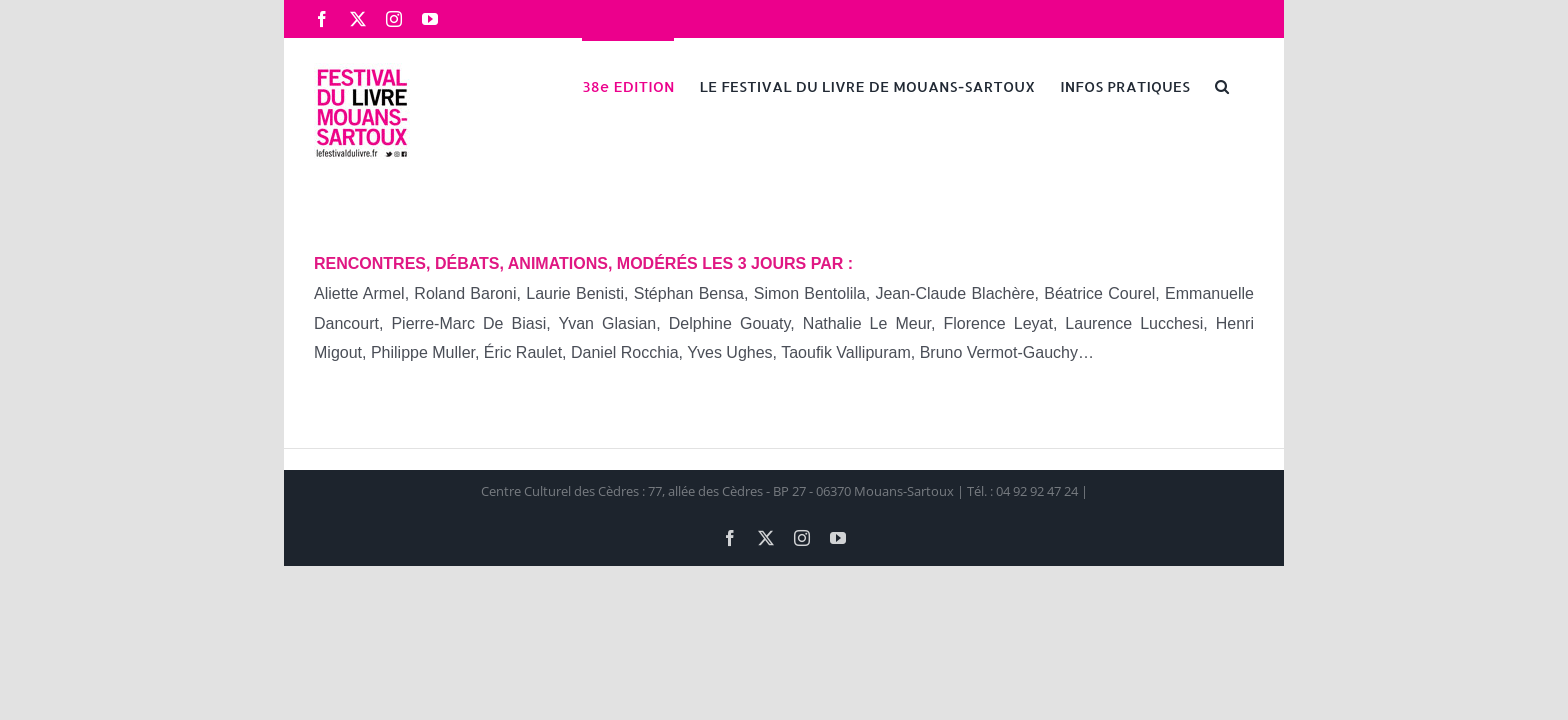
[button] (1247, 85)
